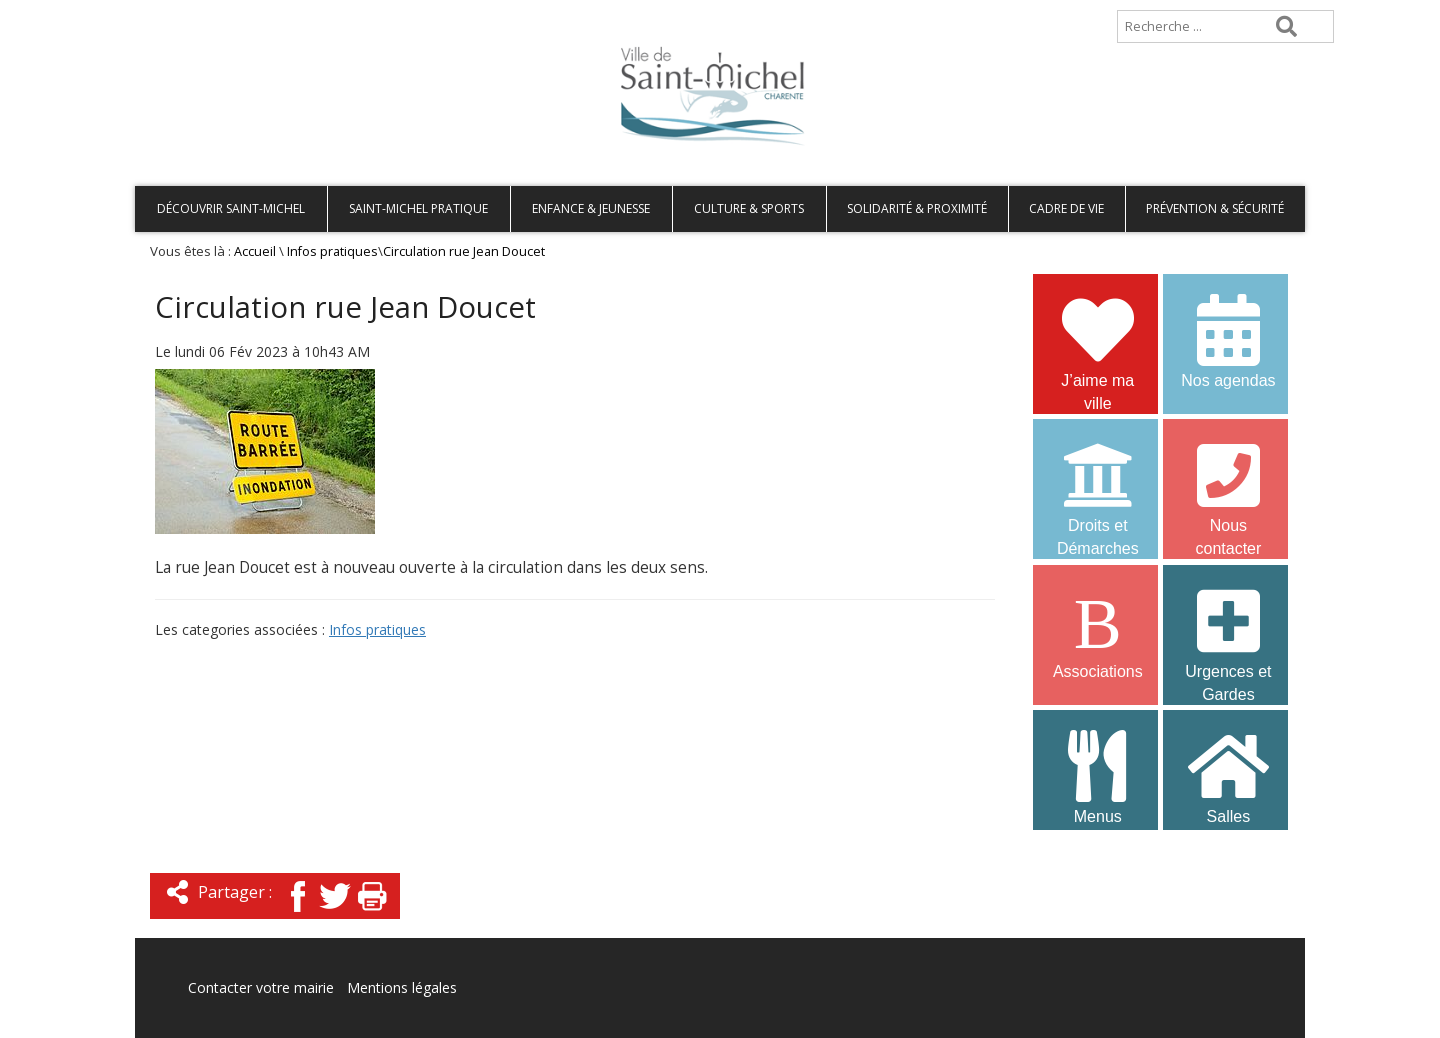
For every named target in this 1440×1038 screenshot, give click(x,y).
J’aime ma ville (1098, 342)
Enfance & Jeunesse (591, 208)
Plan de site (262, 9)
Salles (1228, 775)
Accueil (167, 9)
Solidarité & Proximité (917, 208)
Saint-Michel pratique (418, 208)
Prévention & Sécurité (1215, 208)
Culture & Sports (749, 208)
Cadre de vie (1066, 208)
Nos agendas (1228, 339)
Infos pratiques (332, 251)
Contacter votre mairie (261, 987)
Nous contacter (1228, 487)
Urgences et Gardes (1228, 633)
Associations (1098, 630)
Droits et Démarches (1098, 487)
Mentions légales (402, 987)
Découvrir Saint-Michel (231, 208)
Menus (1098, 775)
